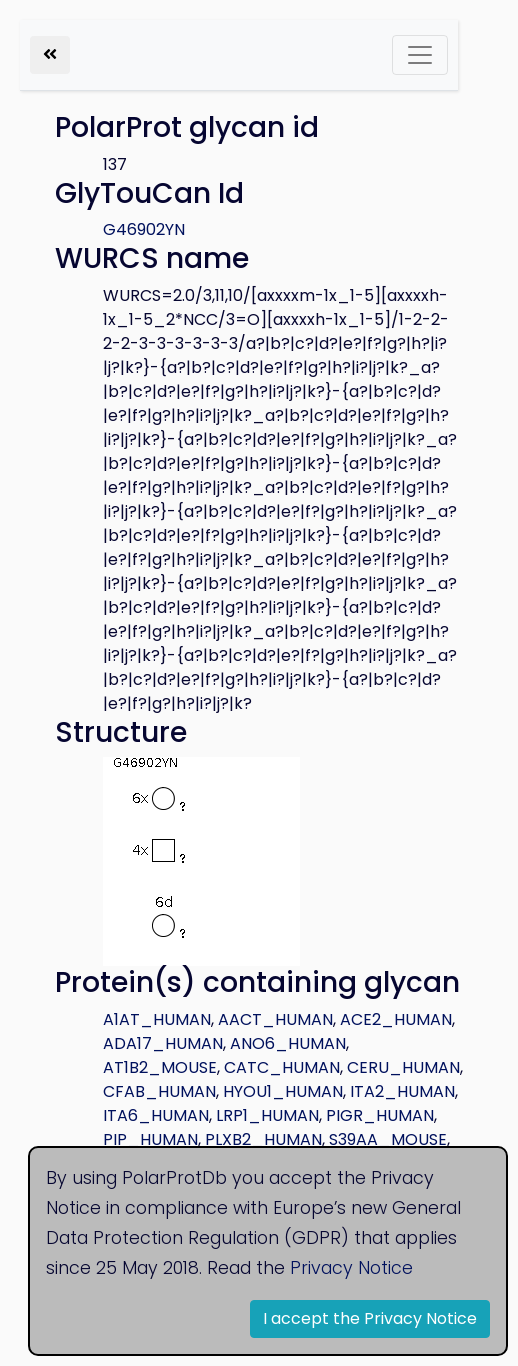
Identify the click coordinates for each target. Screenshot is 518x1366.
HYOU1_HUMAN (283, 1091)
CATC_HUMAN (282, 1067)
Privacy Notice (351, 1268)
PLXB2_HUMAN (263, 1139)
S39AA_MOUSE (388, 1139)
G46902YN (144, 229)
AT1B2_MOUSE (160, 1067)
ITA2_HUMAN (402, 1091)
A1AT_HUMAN (157, 1019)
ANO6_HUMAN (288, 1043)
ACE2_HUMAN (396, 1019)
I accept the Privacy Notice (370, 1318)
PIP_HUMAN (150, 1139)
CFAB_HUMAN (159, 1091)
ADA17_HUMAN (163, 1043)
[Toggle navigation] (420, 55)
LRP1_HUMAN (267, 1115)
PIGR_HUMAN (380, 1115)
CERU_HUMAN (403, 1067)
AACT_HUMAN (275, 1019)
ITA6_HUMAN (156, 1115)
